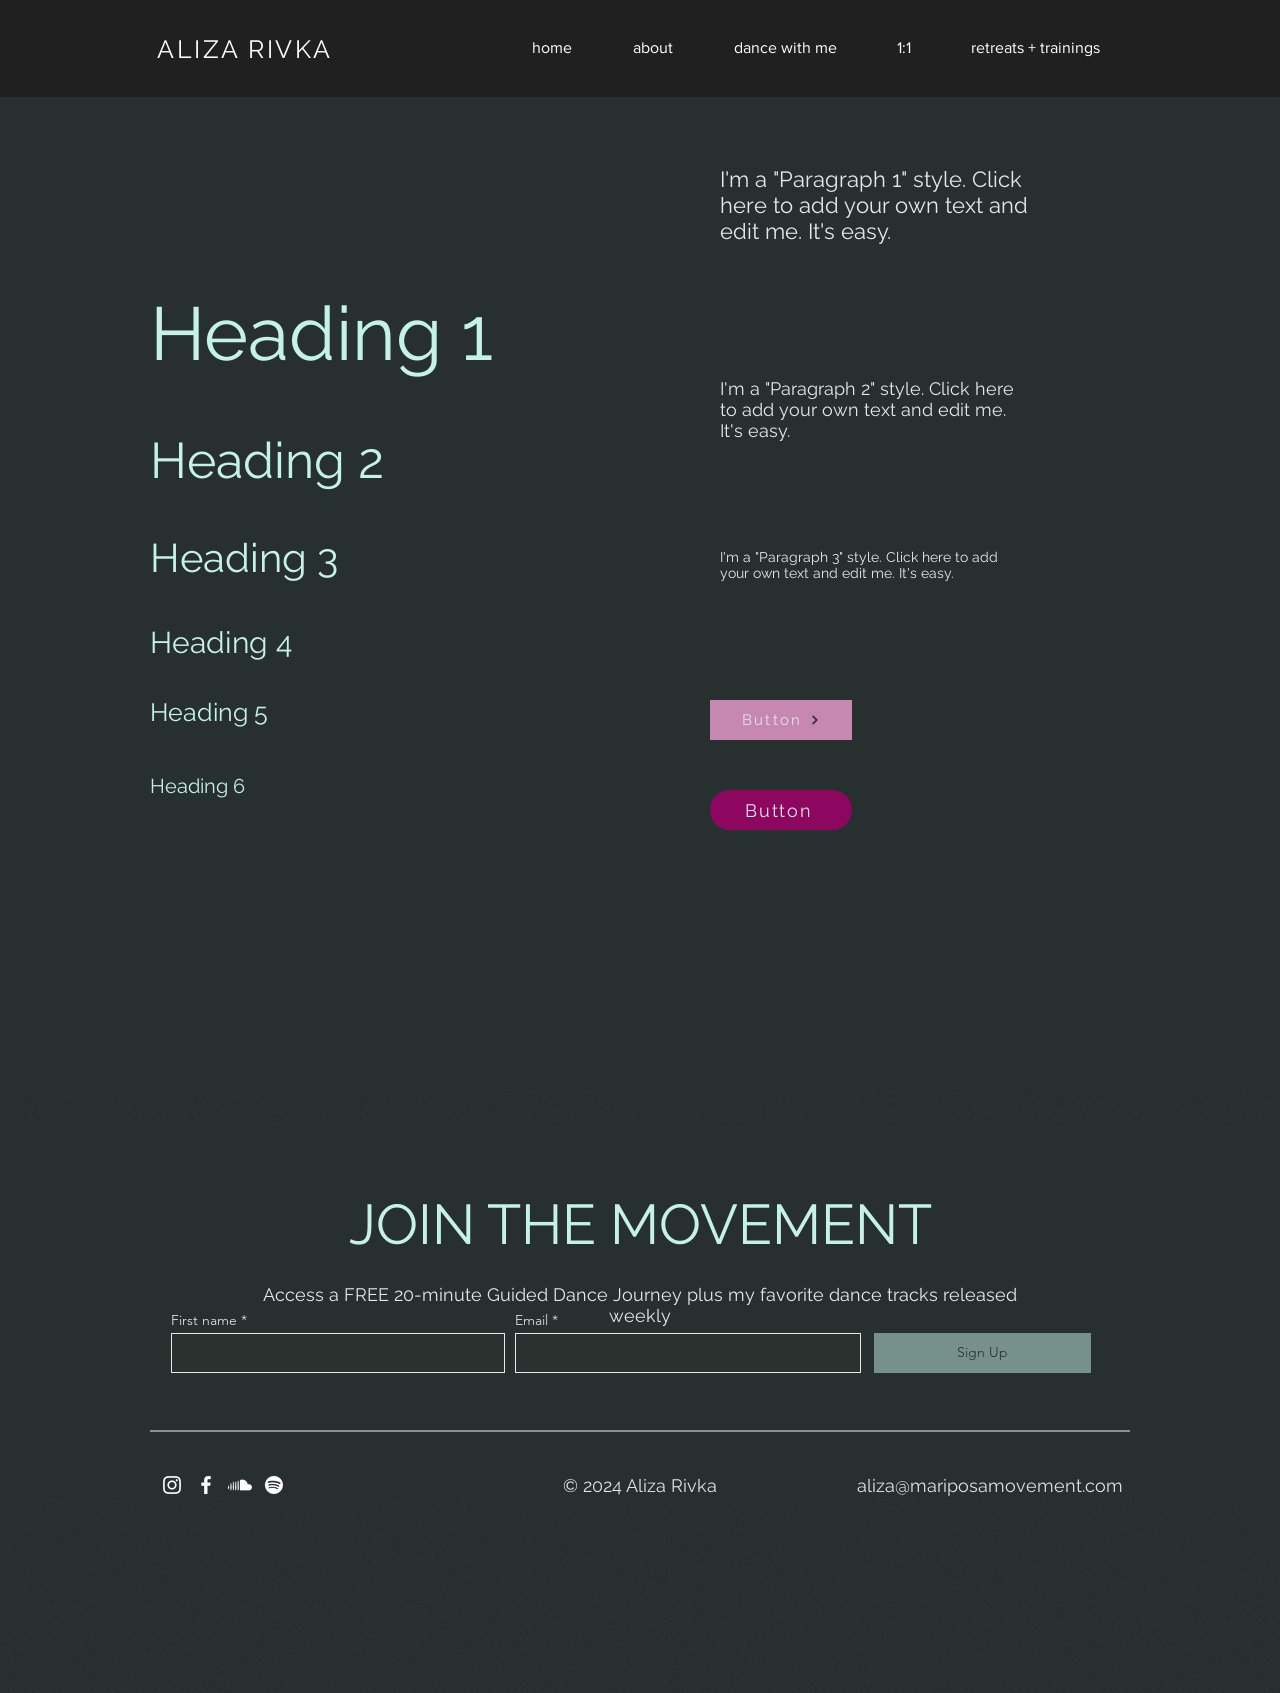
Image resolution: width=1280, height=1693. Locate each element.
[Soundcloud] (240, 1485)
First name (204, 1320)
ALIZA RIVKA (245, 49)
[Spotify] (274, 1485)
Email (531, 1320)
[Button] (781, 720)
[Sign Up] (982, 1353)
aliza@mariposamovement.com (990, 1485)
